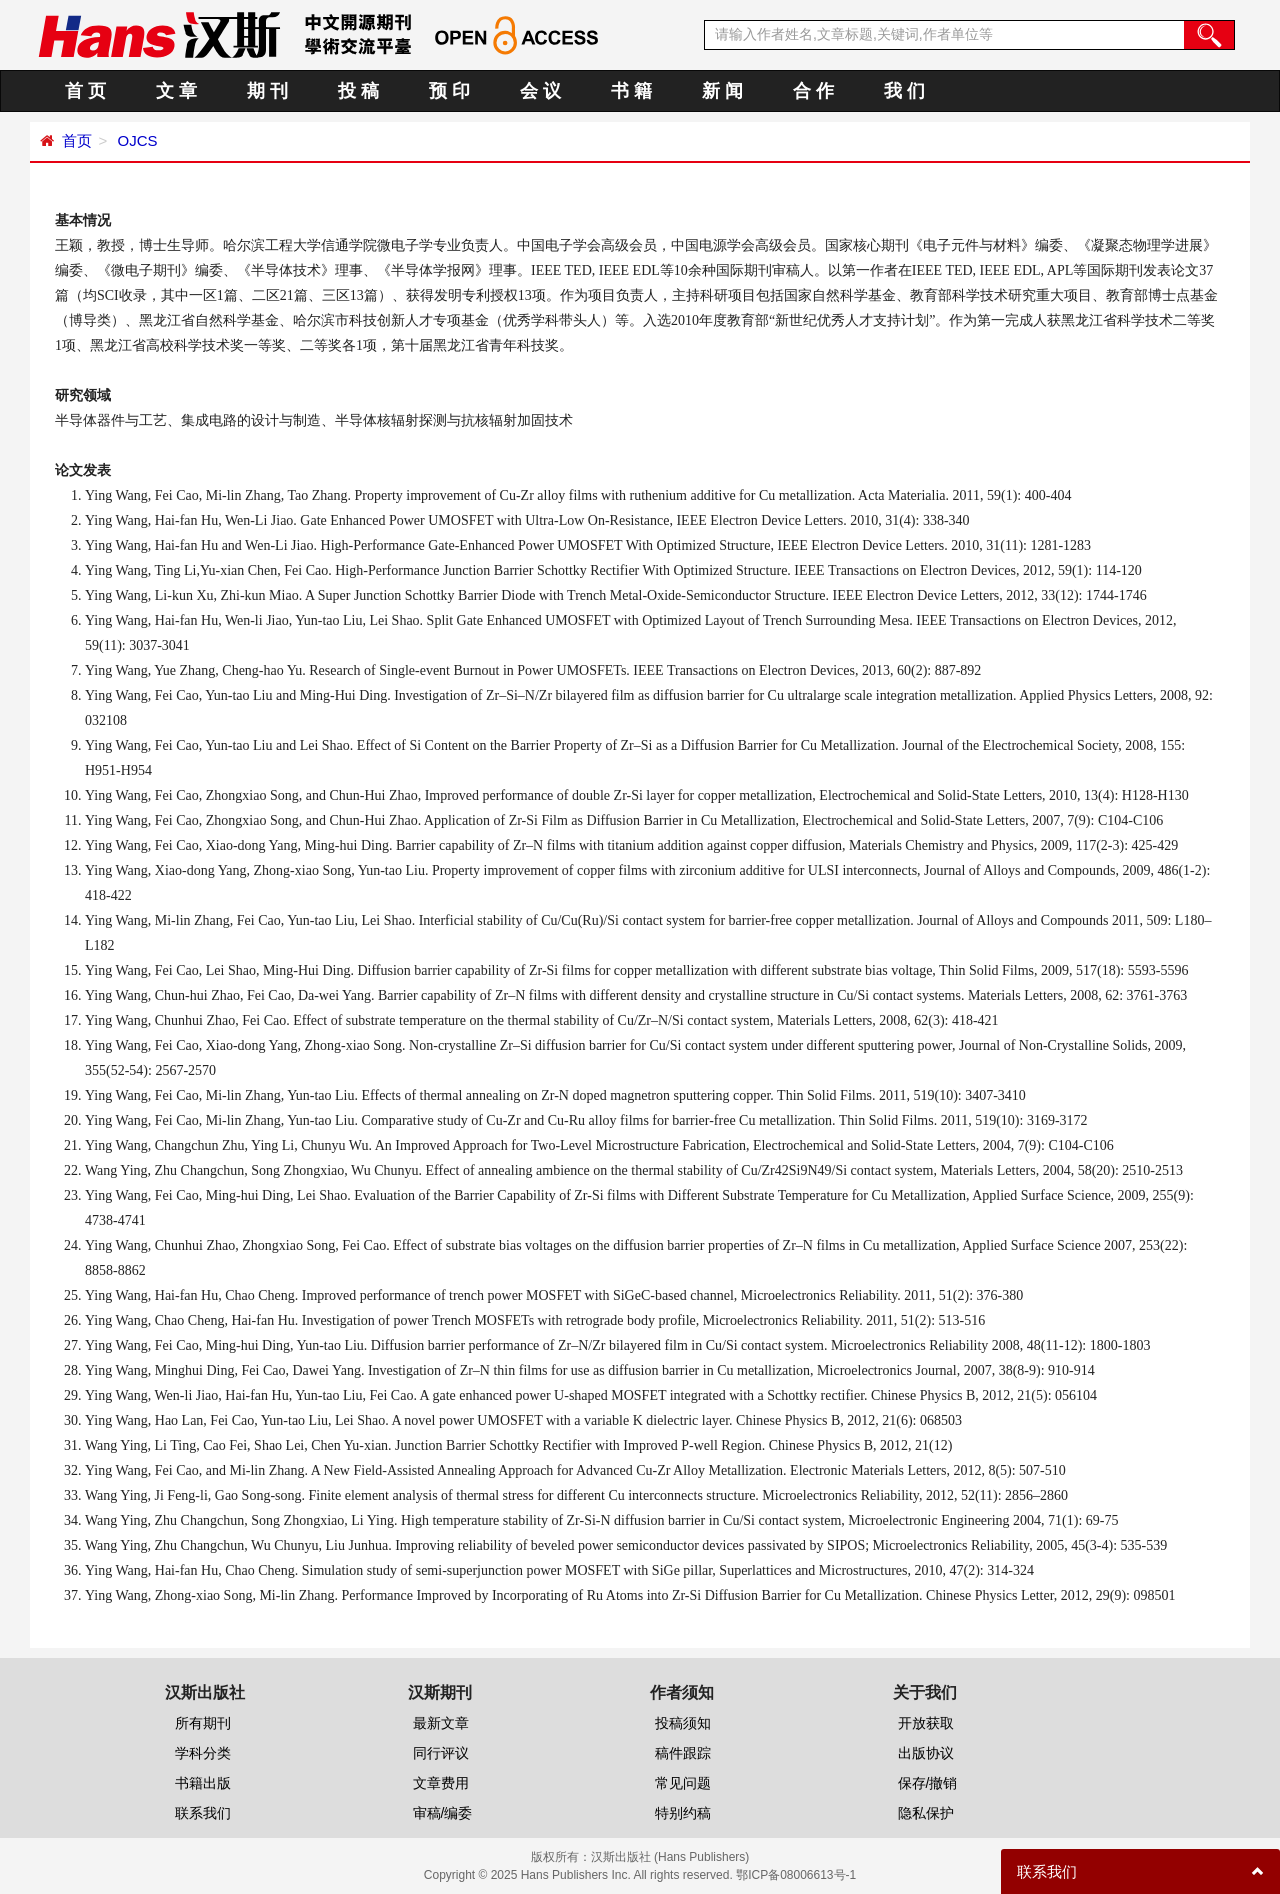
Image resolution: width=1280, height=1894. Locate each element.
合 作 (813, 91)
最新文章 (441, 1723)
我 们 (904, 91)
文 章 (176, 91)
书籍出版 (203, 1783)
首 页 (85, 91)
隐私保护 (926, 1813)
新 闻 (722, 91)
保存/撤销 (928, 1783)
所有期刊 (203, 1723)
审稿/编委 (443, 1813)
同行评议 (441, 1753)
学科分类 (203, 1753)
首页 (77, 140)
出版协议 (926, 1753)
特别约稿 (683, 1813)
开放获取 (926, 1723)
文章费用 (441, 1783)
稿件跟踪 (683, 1753)
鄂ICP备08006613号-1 (796, 1875)
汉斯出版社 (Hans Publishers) (670, 1857)
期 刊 (267, 91)
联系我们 (203, 1813)
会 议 (540, 91)
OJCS (135, 140)
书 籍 (631, 91)
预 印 (449, 91)
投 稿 (358, 91)
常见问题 (683, 1783)
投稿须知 (683, 1723)
